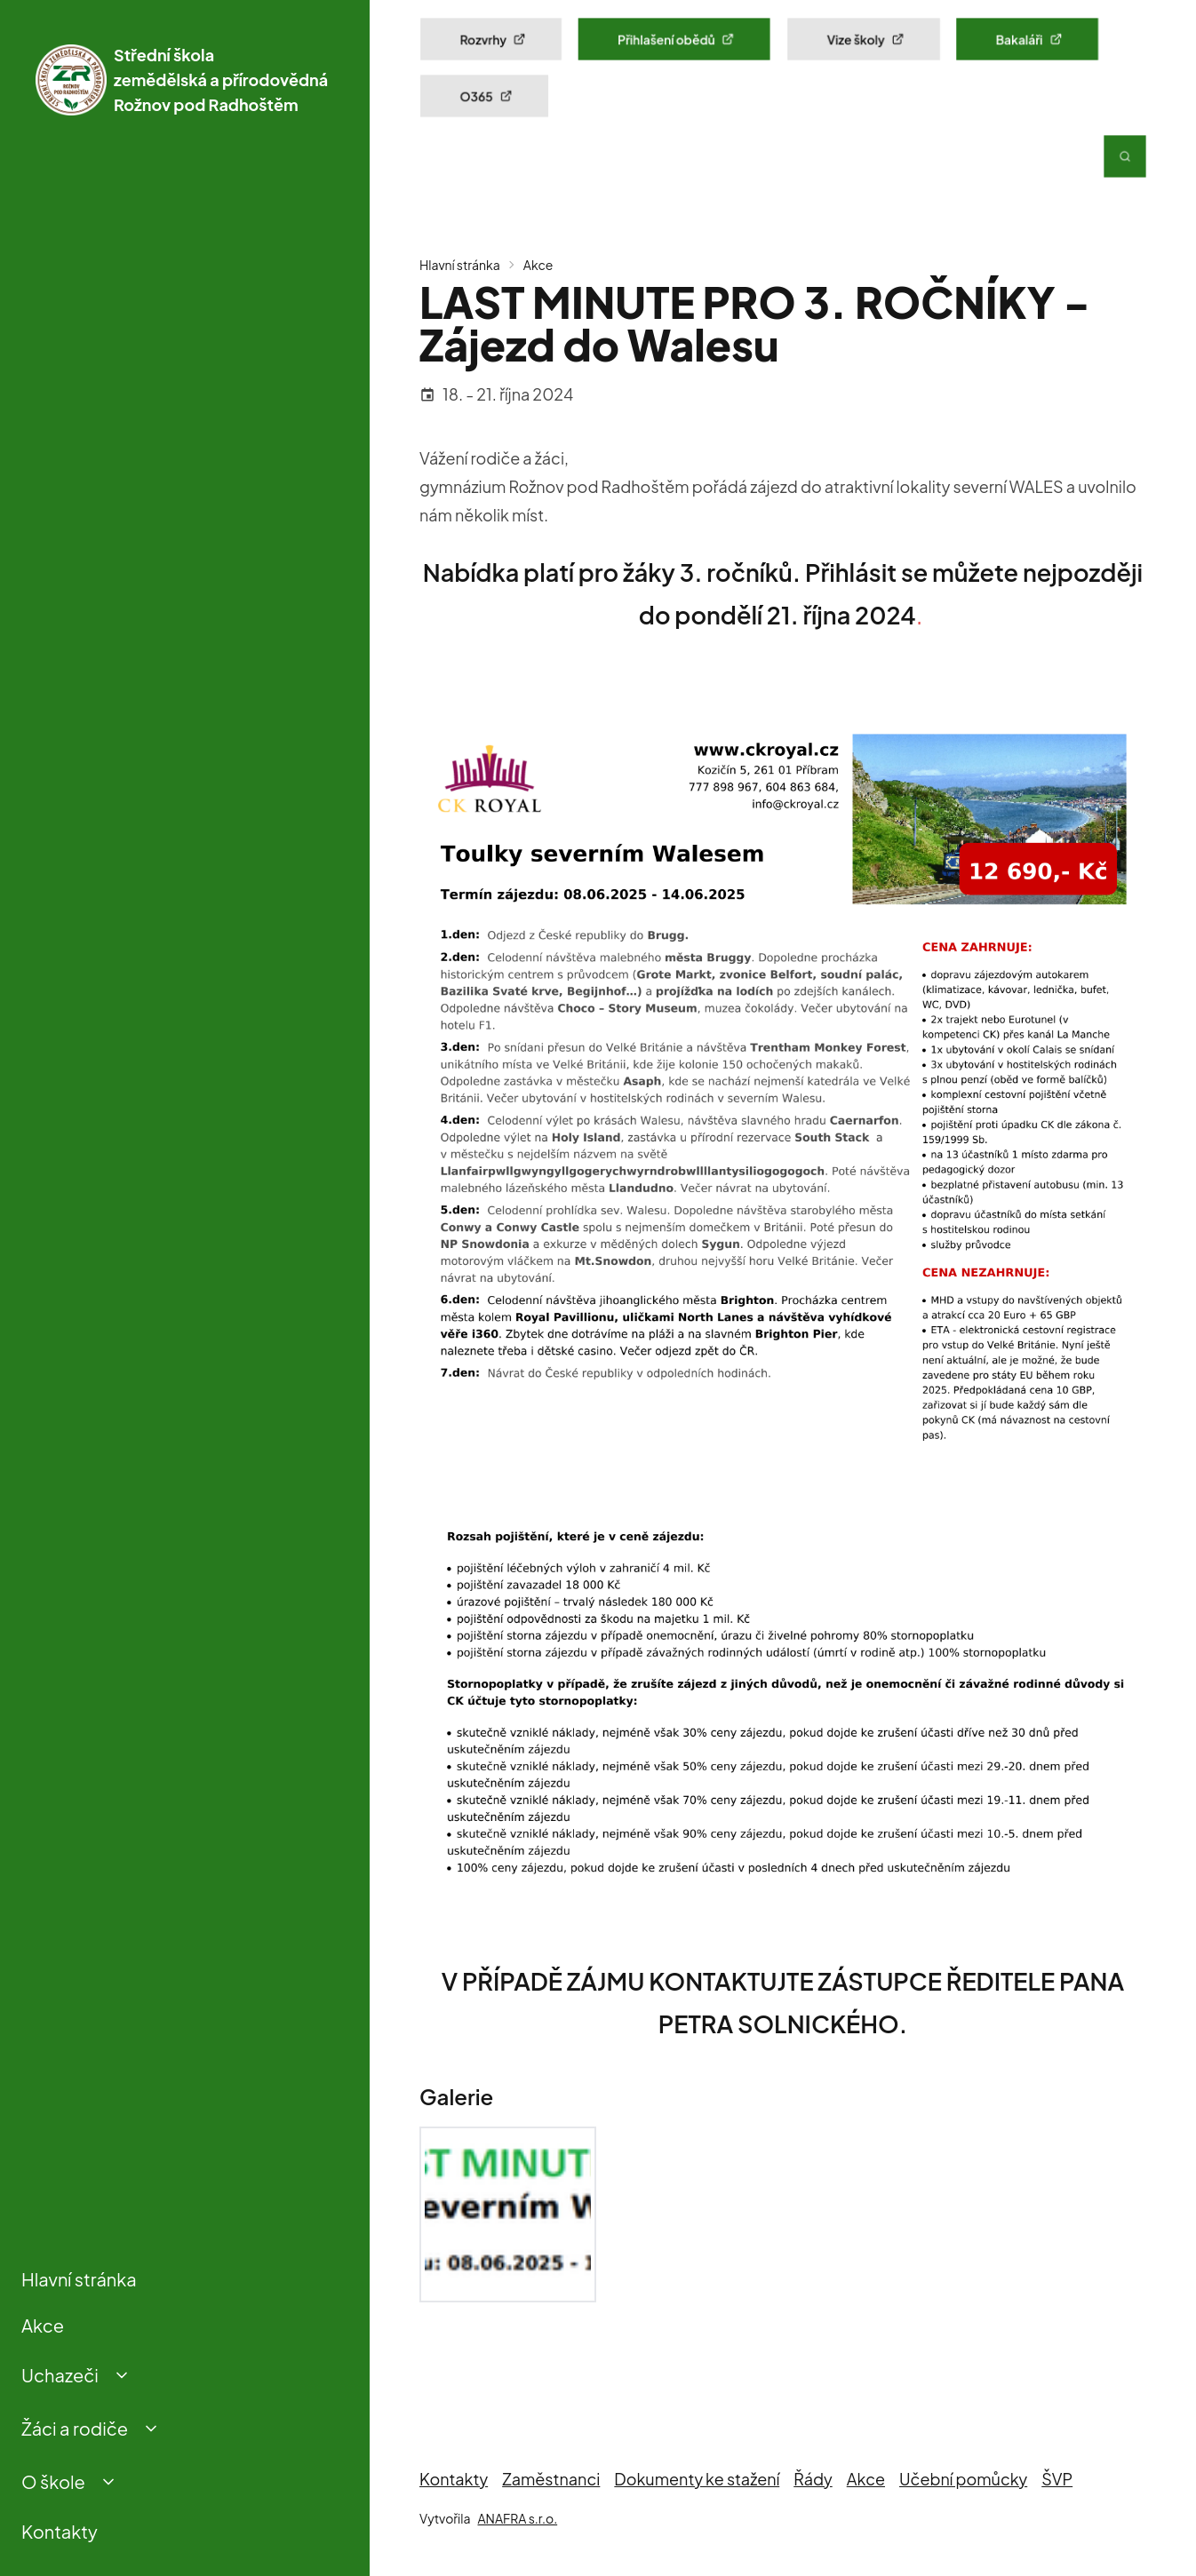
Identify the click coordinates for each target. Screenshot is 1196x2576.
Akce (42, 2325)
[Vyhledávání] (1125, 156)
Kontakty (59, 2531)
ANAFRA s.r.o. (517, 2518)
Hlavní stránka (79, 2279)
